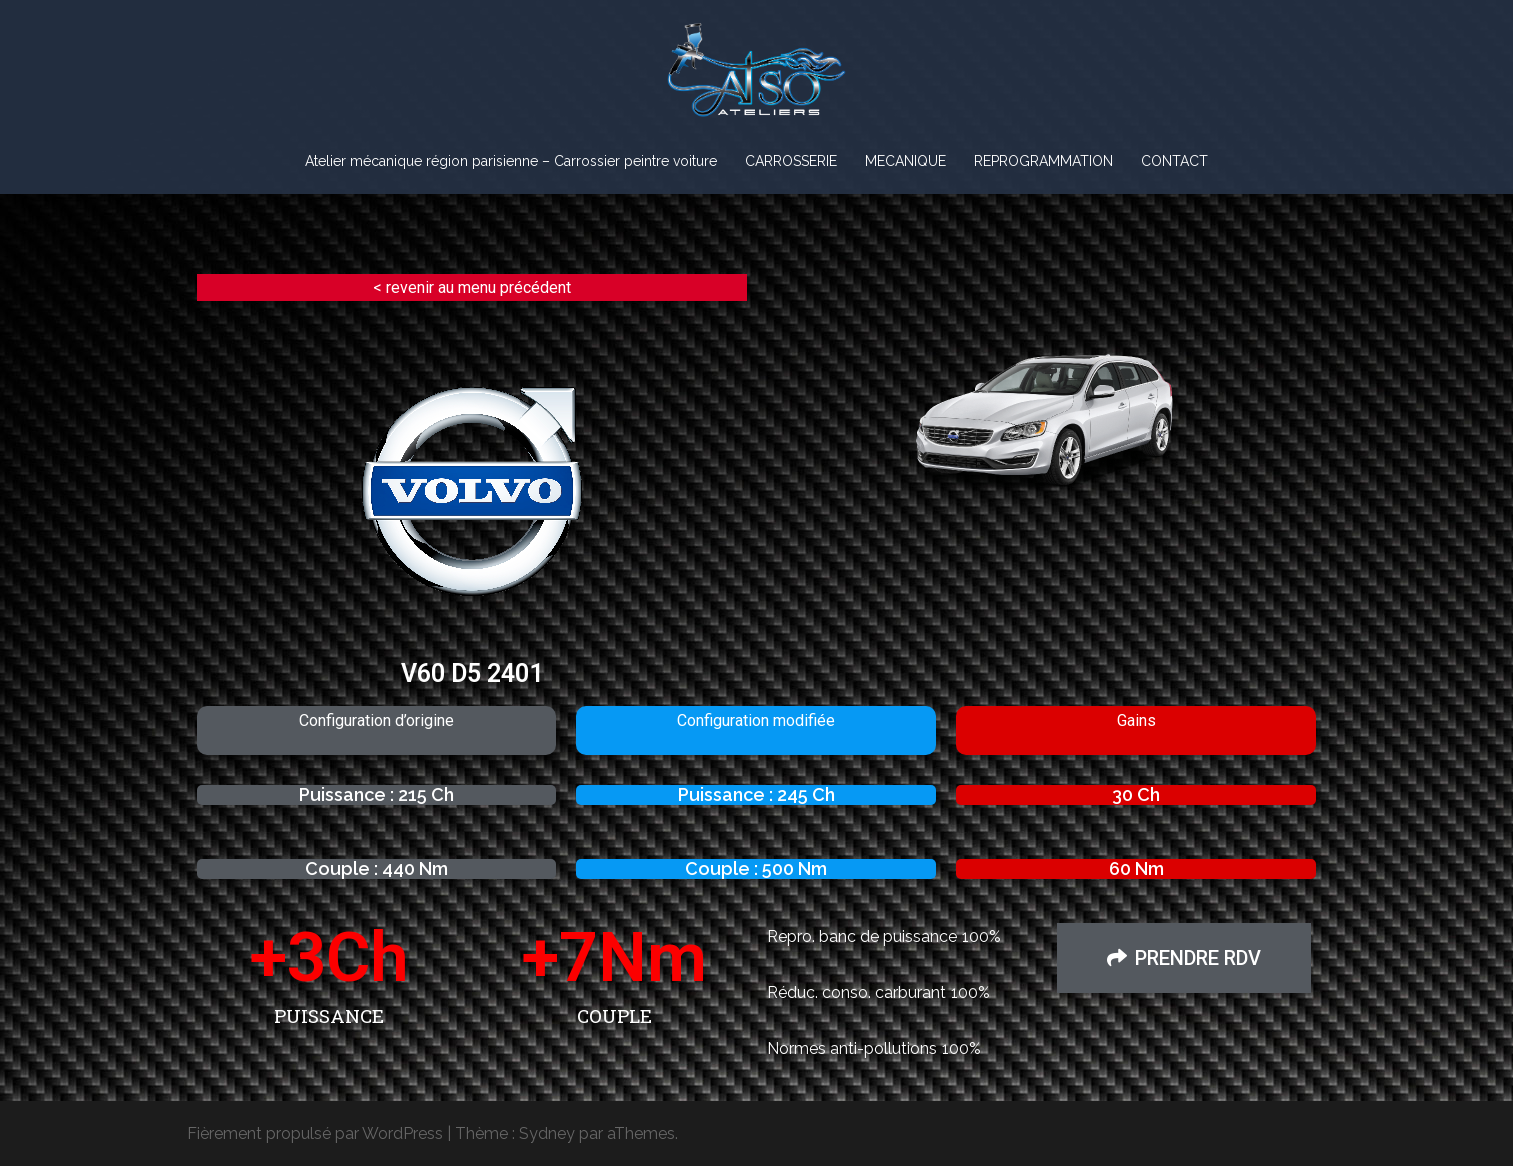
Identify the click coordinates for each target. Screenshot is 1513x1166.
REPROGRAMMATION (1043, 161)
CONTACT (1174, 161)
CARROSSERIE (791, 161)
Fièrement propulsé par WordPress (315, 1133)
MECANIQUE (905, 161)
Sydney (547, 1133)
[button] (1184, 958)
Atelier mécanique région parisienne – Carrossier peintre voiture (511, 161)
